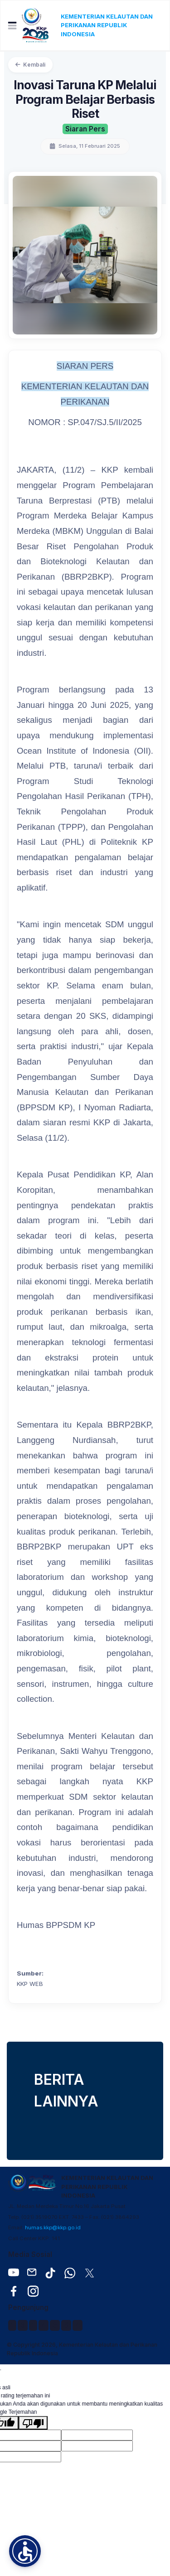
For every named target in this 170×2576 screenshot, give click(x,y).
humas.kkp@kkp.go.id (53, 2227)
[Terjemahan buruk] (33, 2423)
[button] (25, 2551)
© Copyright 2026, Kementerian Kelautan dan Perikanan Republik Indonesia (82, 2349)
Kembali (30, 64)
